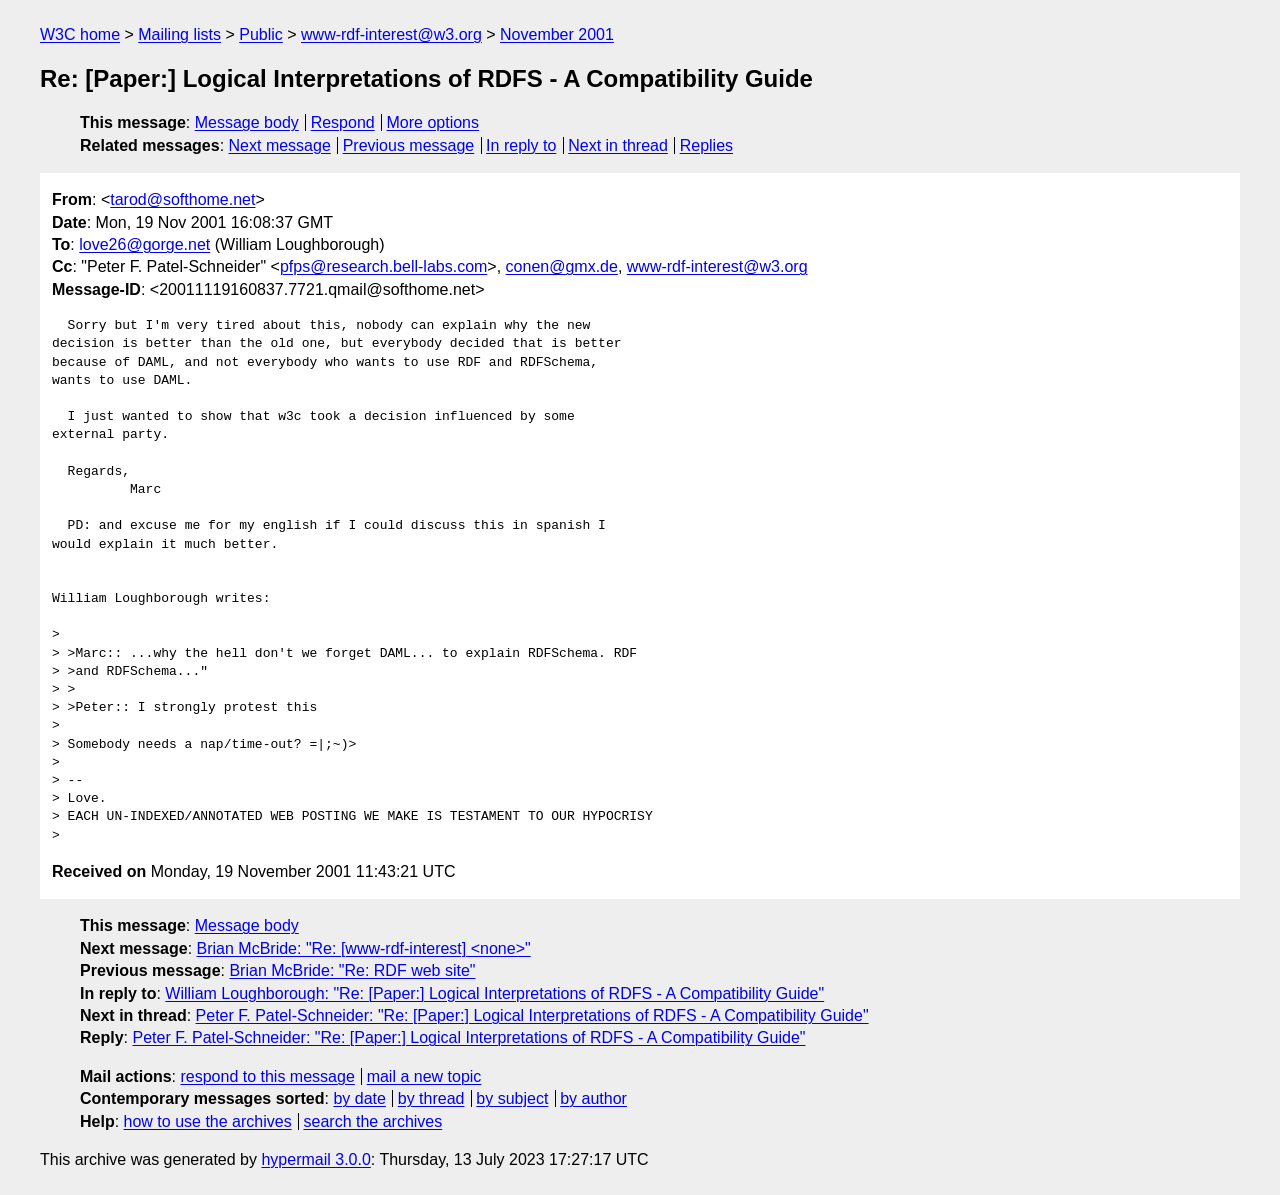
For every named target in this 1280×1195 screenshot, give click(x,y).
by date (359, 1098)
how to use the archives (208, 1121)
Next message (280, 145)
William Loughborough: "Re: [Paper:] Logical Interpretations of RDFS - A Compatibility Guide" (494, 993)
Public (261, 34)
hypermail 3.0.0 (315, 1159)
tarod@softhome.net (182, 199)
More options (433, 122)
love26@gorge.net (144, 244)
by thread (431, 1098)
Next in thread (618, 145)
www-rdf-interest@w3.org (391, 34)
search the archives (373, 1121)
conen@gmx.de (562, 266)
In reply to (521, 145)
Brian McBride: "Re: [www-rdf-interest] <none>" (364, 948)
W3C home (80, 34)
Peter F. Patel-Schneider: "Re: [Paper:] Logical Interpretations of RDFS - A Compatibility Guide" (532, 1015)
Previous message (409, 145)
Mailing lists (179, 34)
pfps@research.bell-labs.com (383, 266)
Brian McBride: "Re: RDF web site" (352, 970)
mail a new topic (424, 1076)
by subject (512, 1098)
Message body (247, 122)
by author (593, 1098)
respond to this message (267, 1076)
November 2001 (557, 34)
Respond (343, 122)
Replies (706, 145)
